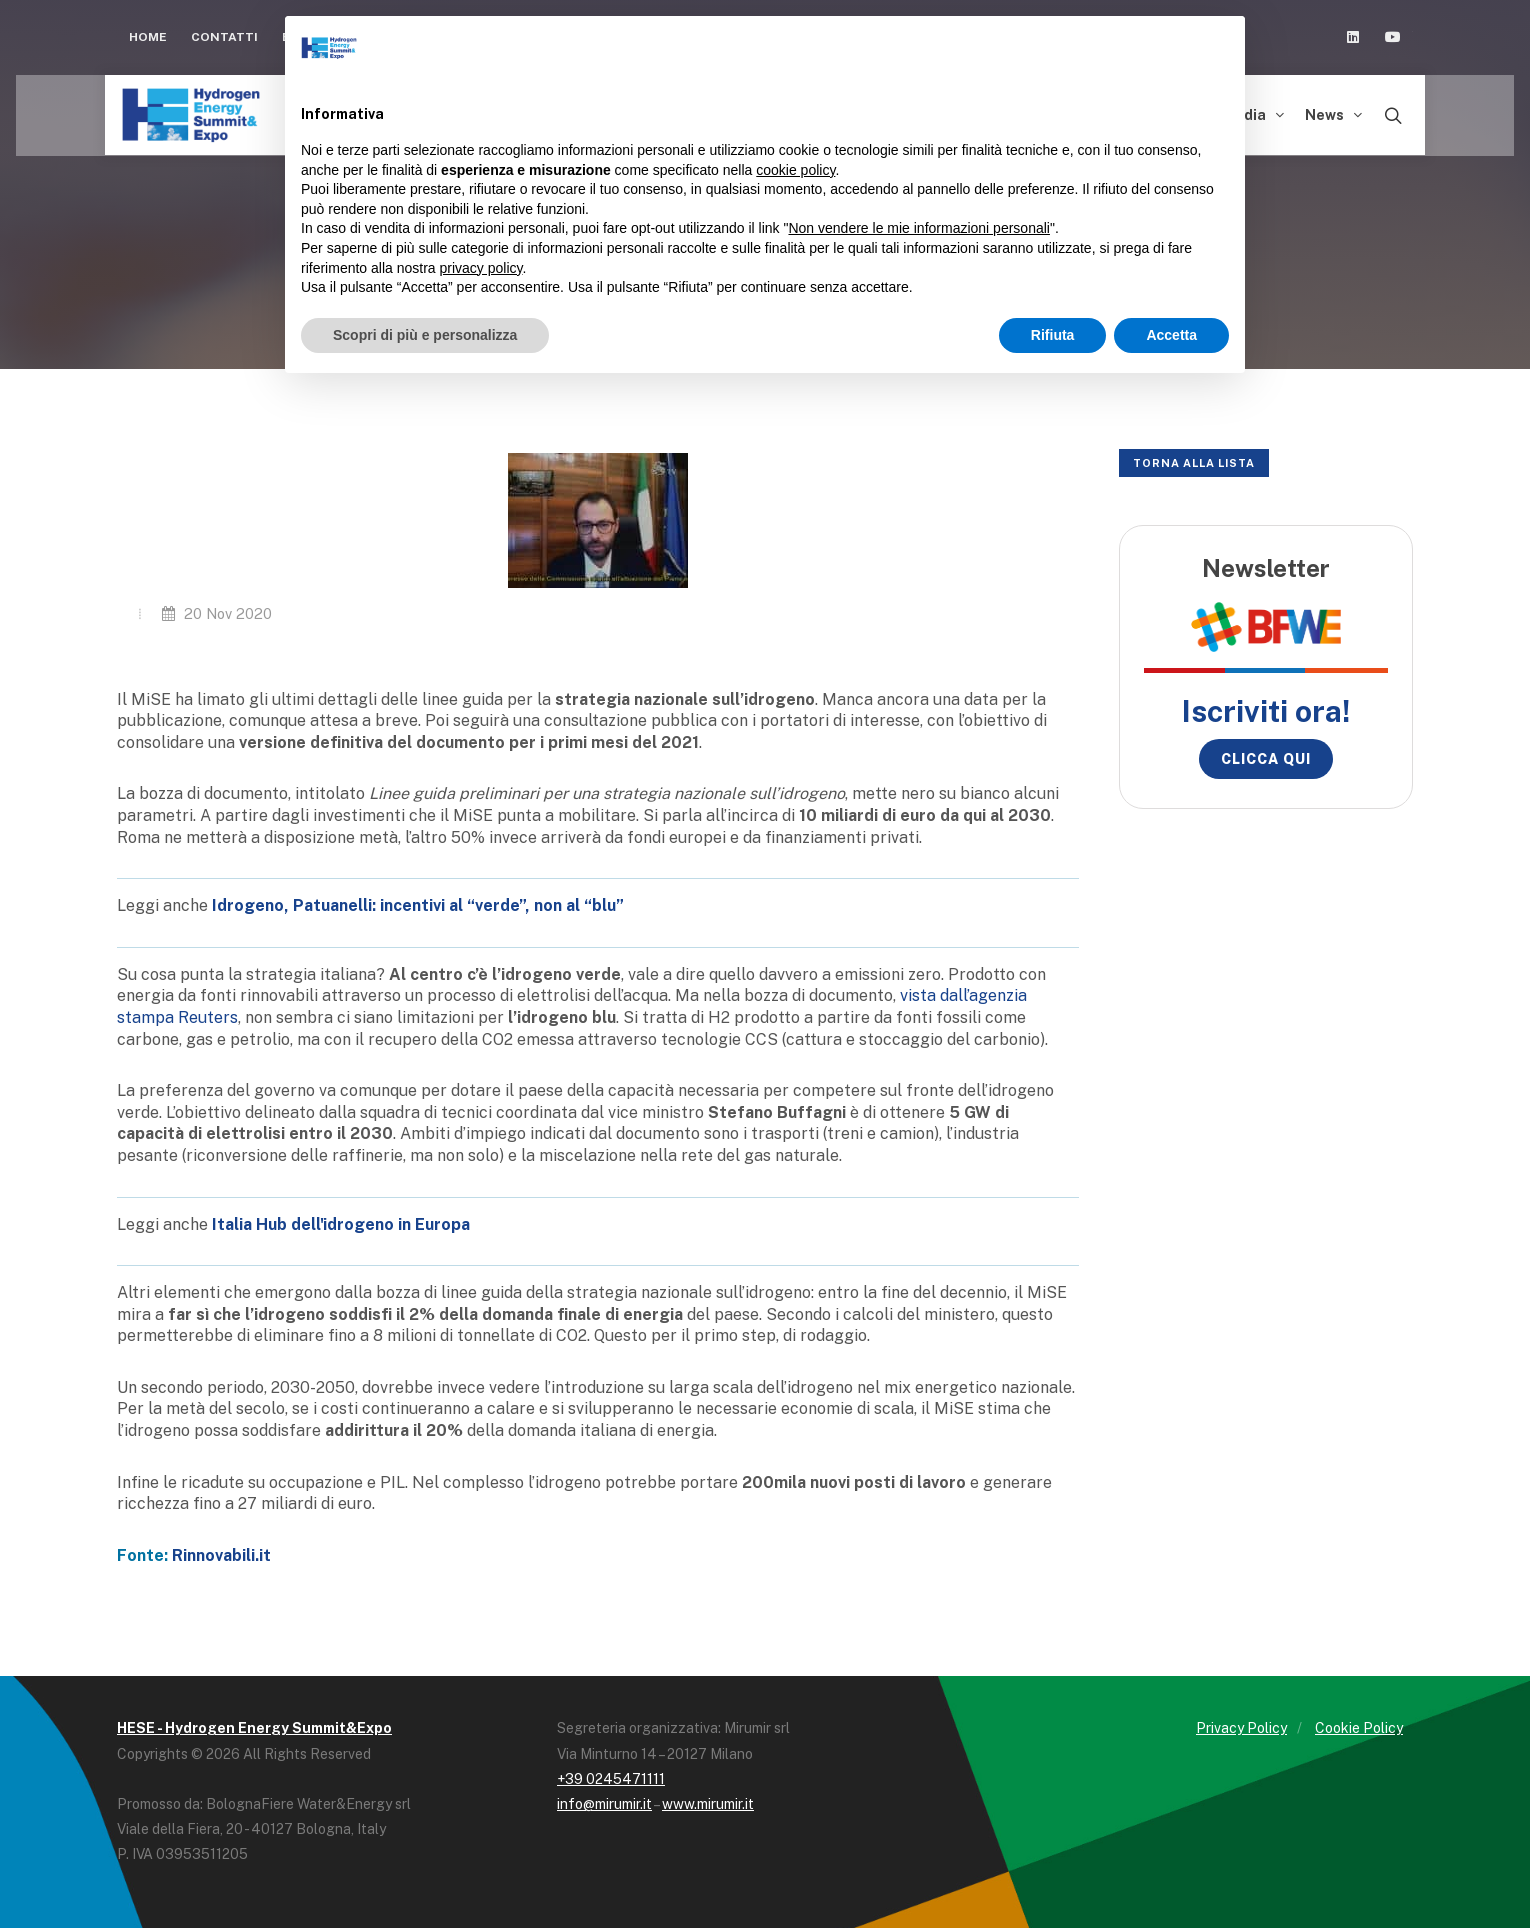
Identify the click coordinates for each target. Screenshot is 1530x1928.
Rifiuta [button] (1053, 335)
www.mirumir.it (708, 1804)
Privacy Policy (1241, 1728)
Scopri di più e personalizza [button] (425, 335)
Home (148, 37)
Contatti (224, 37)
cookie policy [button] (795, 170)
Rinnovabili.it (221, 1555)
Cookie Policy (1359, 1728)
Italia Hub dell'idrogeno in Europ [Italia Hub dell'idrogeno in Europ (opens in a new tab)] (336, 1224)
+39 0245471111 (611, 1779)
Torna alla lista (1194, 463)
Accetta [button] (1171, 335)
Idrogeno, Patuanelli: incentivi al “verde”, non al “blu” (418, 905)
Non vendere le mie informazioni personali (918, 228)
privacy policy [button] (481, 268)
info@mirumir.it (604, 1804)
